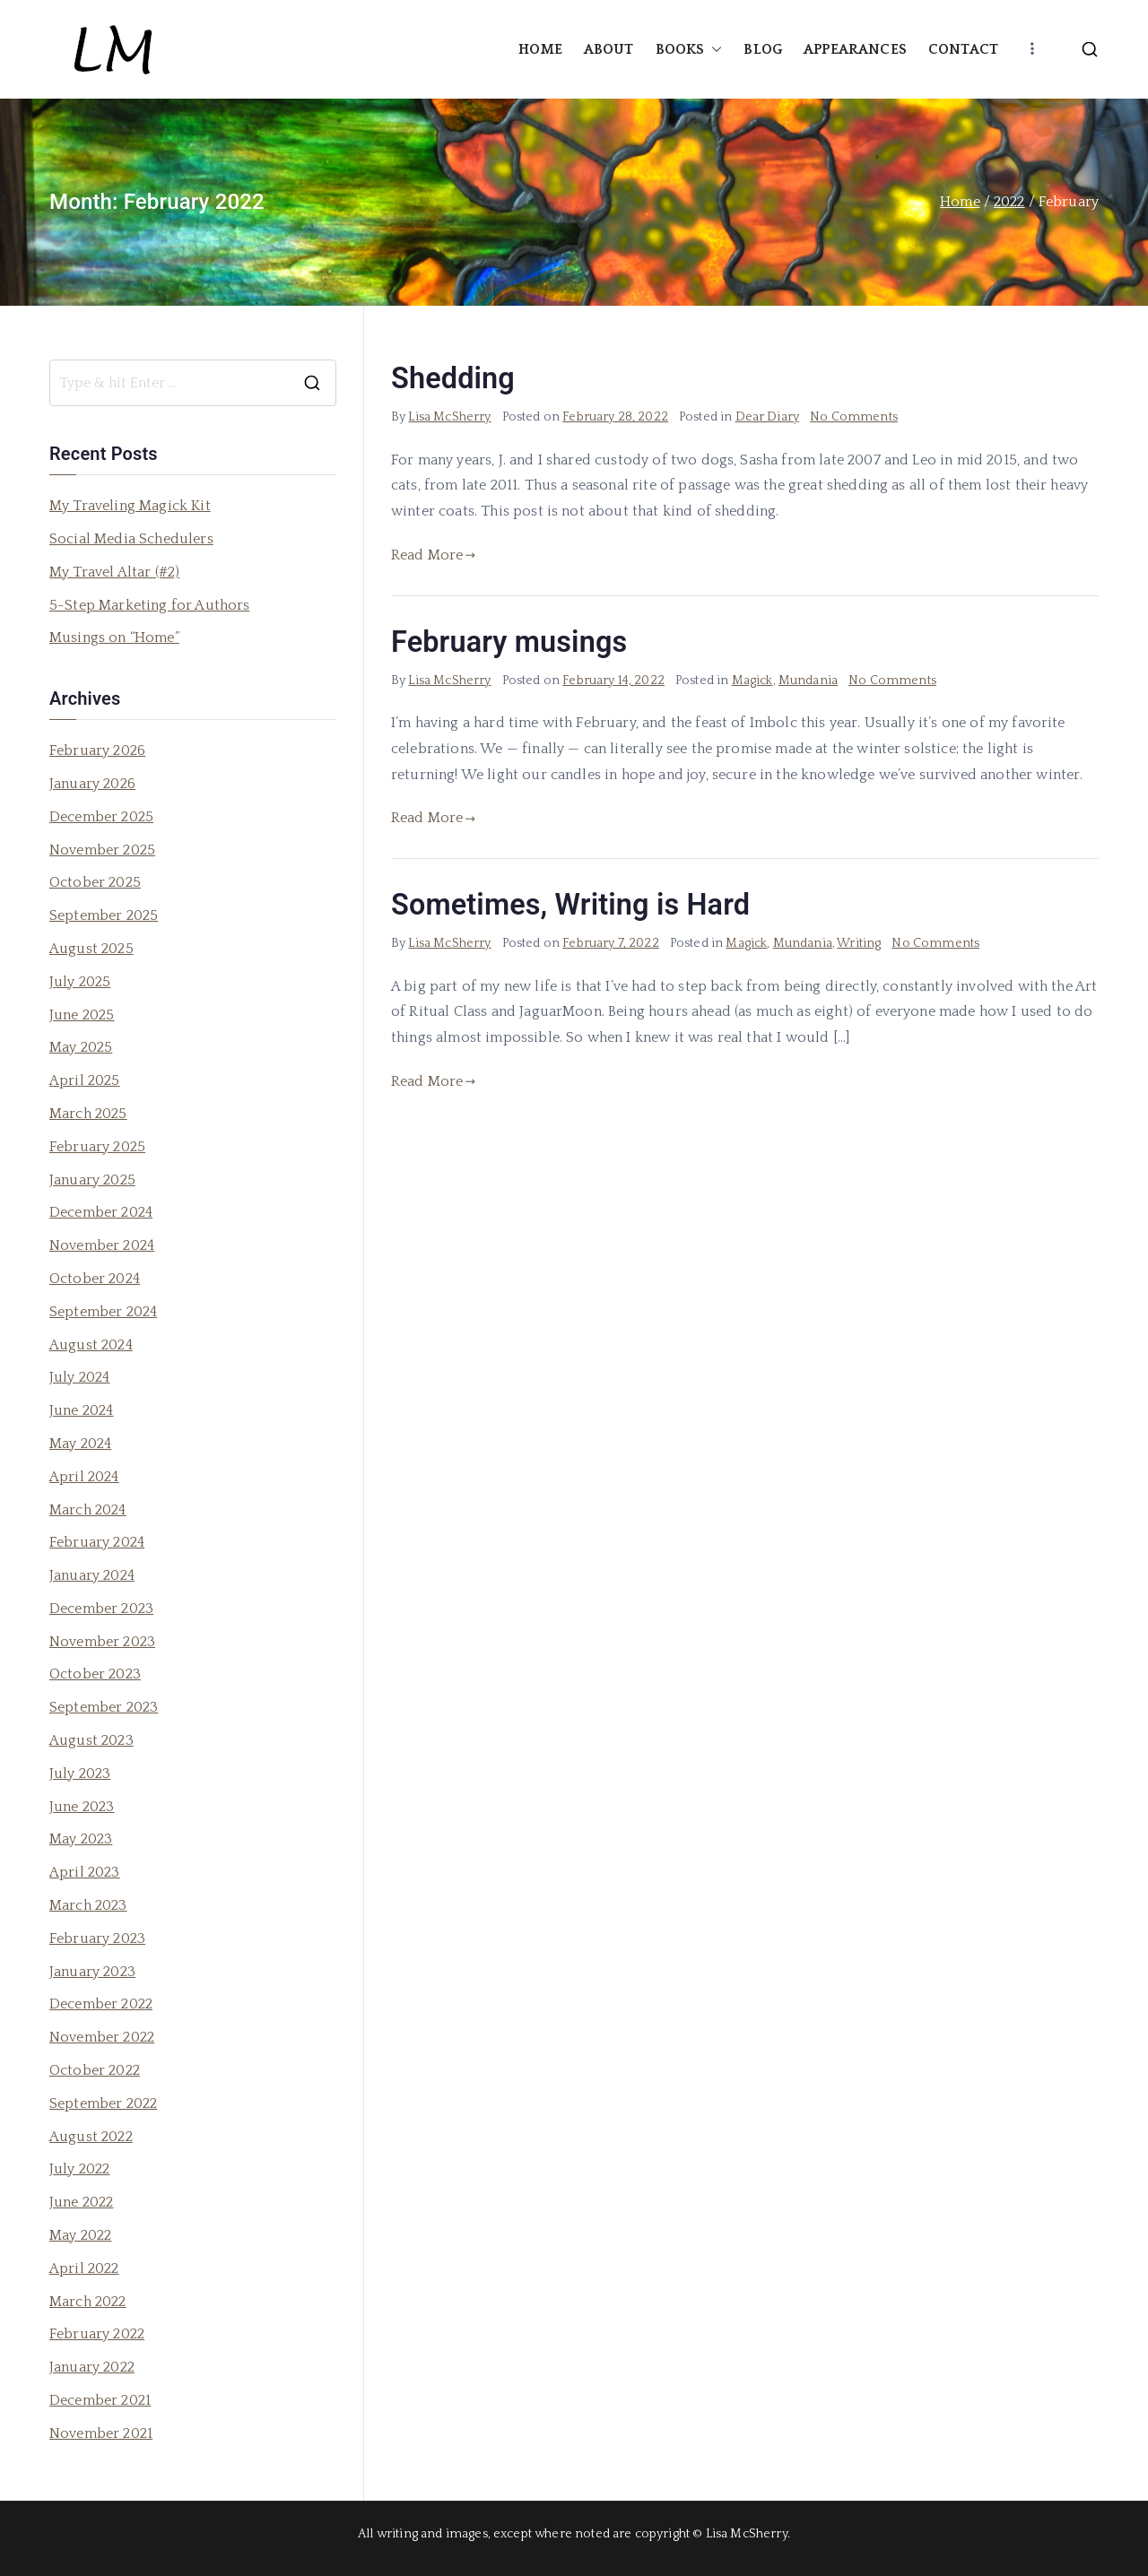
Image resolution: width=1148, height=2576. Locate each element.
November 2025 (102, 850)
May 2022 (80, 2235)
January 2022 (92, 2367)
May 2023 (80, 1839)
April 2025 (84, 1080)
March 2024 (87, 1510)
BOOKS (689, 50)
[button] (713, 50)
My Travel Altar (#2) (114, 572)
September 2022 (103, 2103)
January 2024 (92, 1575)
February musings (509, 642)
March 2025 (88, 1114)
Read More (433, 555)
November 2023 (102, 1642)
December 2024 (100, 1212)
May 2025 (80, 1047)
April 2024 (84, 1477)
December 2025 (101, 817)
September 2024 (103, 1312)
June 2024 (81, 1410)
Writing (859, 943)
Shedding (453, 378)
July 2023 (79, 1773)
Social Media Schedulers (131, 539)
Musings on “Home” (114, 637)
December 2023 (101, 1608)
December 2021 (100, 2400)
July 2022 (79, 2169)
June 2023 (81, 1807)
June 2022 (81, 2202)
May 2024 (80, 1443)
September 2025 (103, 915)
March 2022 (87, 2302)
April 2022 (84, 2268)
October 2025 (95, 882)
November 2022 (101, 2037)
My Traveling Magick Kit (130, 506)
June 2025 (81, 1015)
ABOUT (609, 49)
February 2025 (97, 1147)
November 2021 (100, 2433)
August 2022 (91, 2137)
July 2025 (79, 982)
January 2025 (92, 1180)
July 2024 (79, 1377)
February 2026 (97, 750)
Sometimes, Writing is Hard (570, 905)
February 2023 (97, 1938)
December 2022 (100, 2004)
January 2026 (92, 784)
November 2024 (101, 1245)
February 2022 (96, 2334)
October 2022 (94, 2070)
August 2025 (91, 949)
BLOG (763, 49)
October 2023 (95, 1674)
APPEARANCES (855, 49)
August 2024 (91, 1345)
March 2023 (88, 1905)
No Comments (854, 417)
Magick (752, 680)
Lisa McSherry (449, 417)
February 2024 (96, 1542)
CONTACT (963, 49)
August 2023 (91, 1740)
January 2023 (92, 1972)
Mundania (808, 680)
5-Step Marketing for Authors (149, 605)
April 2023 (84, 1872)
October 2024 (94, 1279)
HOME (540, 49)
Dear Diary (767, 417)
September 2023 (103, 1707)
